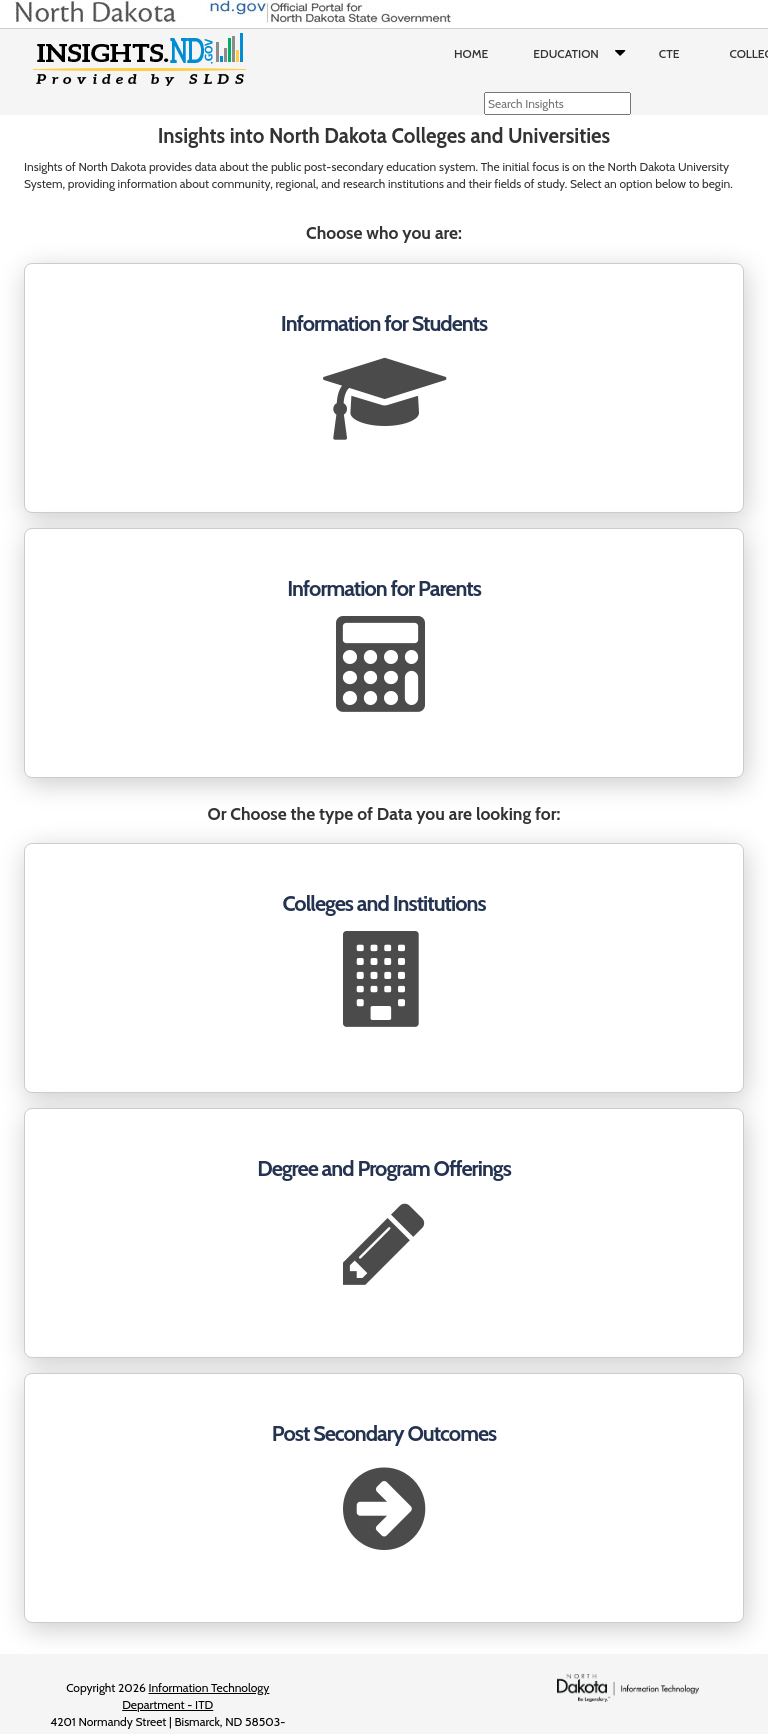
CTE (669, 53)
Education (583, 54)
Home (471, 53)
